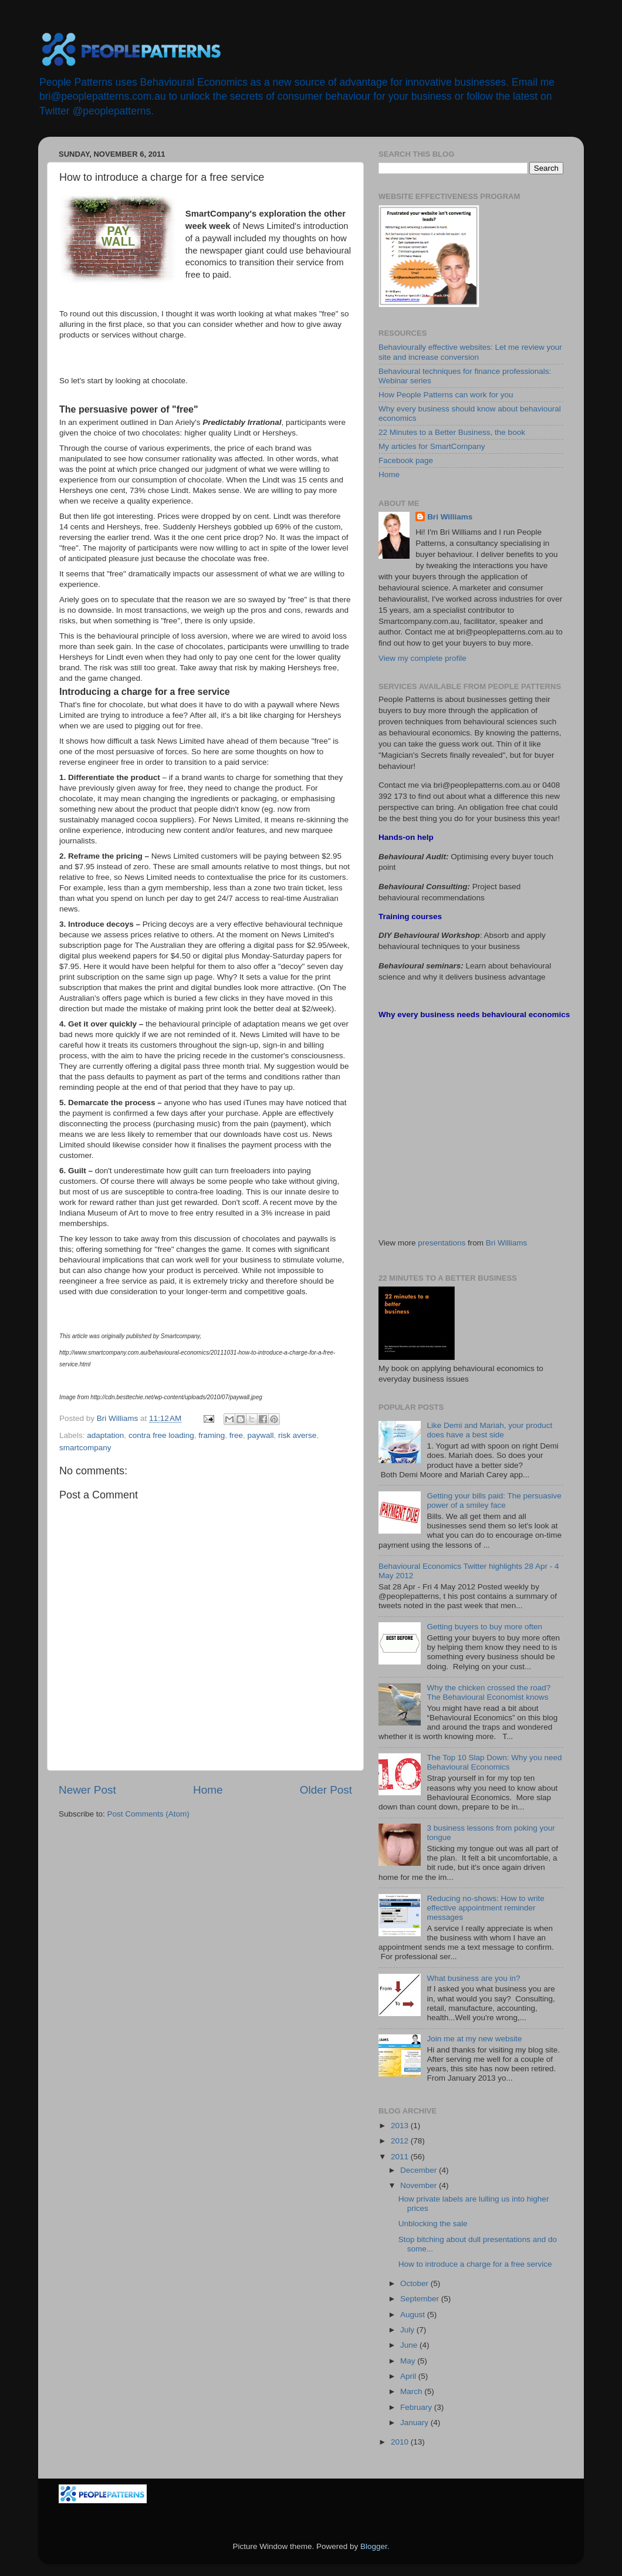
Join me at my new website (474, 2038)
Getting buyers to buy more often (484, 1626)
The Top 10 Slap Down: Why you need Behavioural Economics (494, 1762)
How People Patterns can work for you (445, 394)
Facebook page (405, 460)
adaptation (105, 1435)
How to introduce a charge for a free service (475, 2264)
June (410, 2345)
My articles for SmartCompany (431, 446)
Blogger (373, 2546)
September (420, 2298)
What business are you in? (473, 1978)
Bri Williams (449, 516)
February (417, 2407)
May (408, 2360)
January (415, 2422)
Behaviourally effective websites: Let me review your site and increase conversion (470, 352)
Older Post (326, 1790)
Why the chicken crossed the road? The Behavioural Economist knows (488, 1692)
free (236, 1435)
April (409, 2376)
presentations (441, 1242)
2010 (401, 2441)
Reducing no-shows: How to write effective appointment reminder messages (485, 1908)
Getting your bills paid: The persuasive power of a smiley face (494, 1500)
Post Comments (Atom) (148, 1813)
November (419, 2185)
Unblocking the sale (433, 2223)
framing (211, 1435)
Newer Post (87, 1790)
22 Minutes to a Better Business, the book (451, 432)
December (419, 2170)
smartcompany (85, 1447)
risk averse (297, 1435)
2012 (401, 2140)
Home (207, 1790)
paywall (261, 1435)
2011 (401, 2156)
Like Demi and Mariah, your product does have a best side (489, 1430)
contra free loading (161, 1435)
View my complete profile (422, 658)
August (413, 2314)
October (415, 2283)
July (408, 2329)
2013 (401, 2125)
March (412, 2391)
